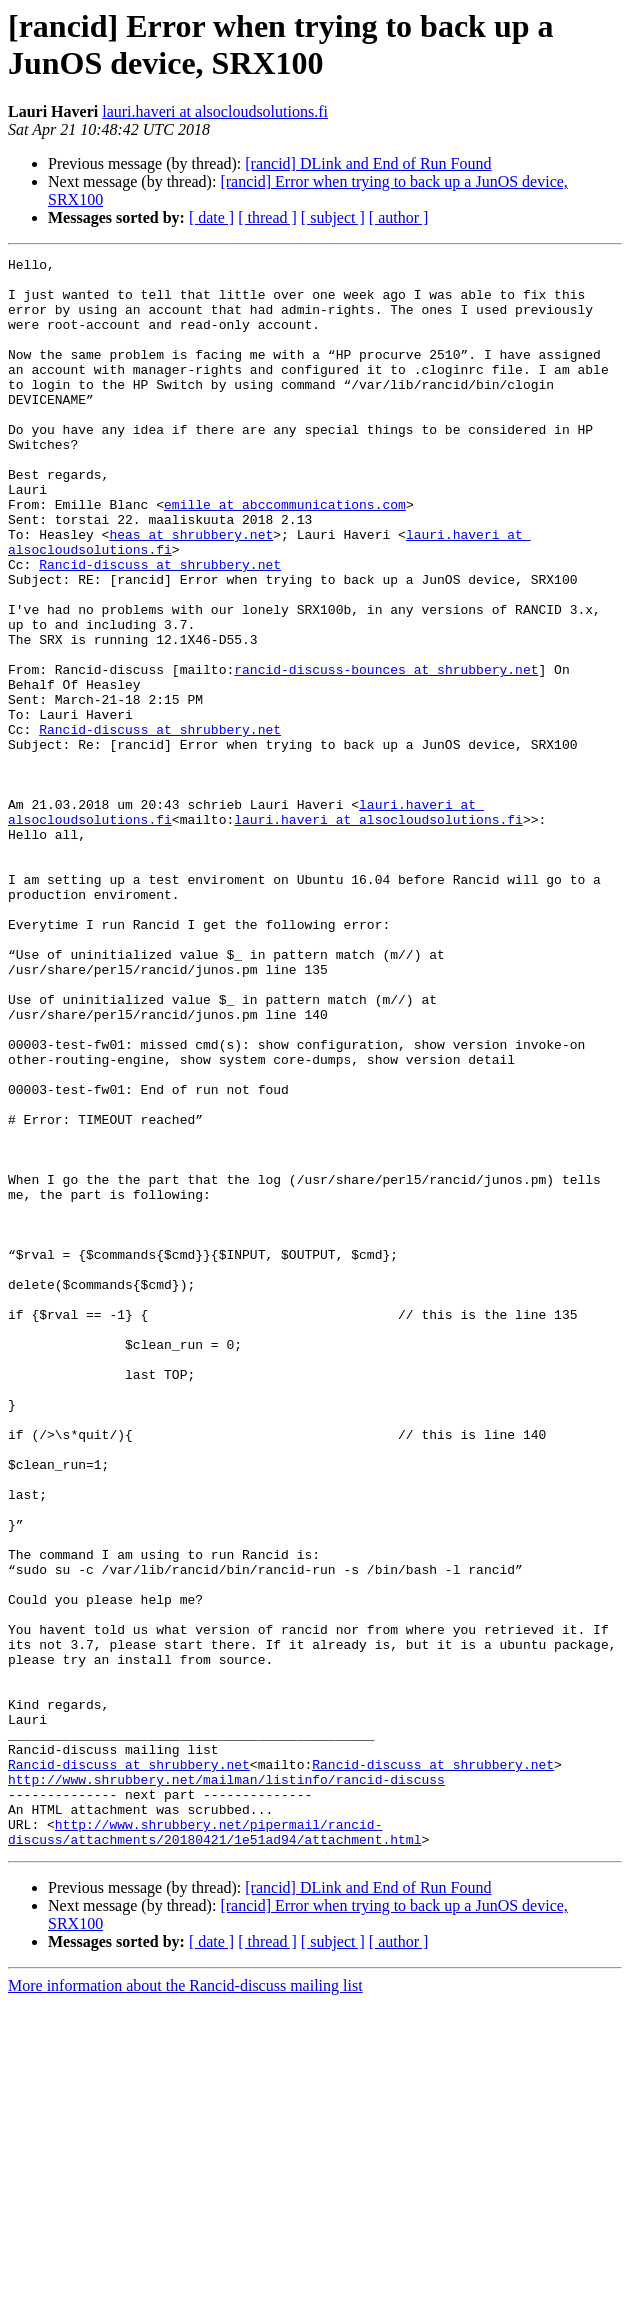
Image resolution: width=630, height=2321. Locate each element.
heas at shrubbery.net (191, 591)
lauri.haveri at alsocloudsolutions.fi (215, 111)
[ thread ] (267, 217)
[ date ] (211, 217)
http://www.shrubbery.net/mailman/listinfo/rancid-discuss (226, 2085)
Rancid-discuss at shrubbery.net (160, 627)
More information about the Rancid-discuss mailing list (185, 2303)
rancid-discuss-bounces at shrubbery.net (386, 753)
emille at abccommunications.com (285, 555)
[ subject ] (333, 217)
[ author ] (399, 217)
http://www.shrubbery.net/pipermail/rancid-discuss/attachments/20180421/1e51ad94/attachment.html (214, 2148)
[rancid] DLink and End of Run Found (368, 163)
